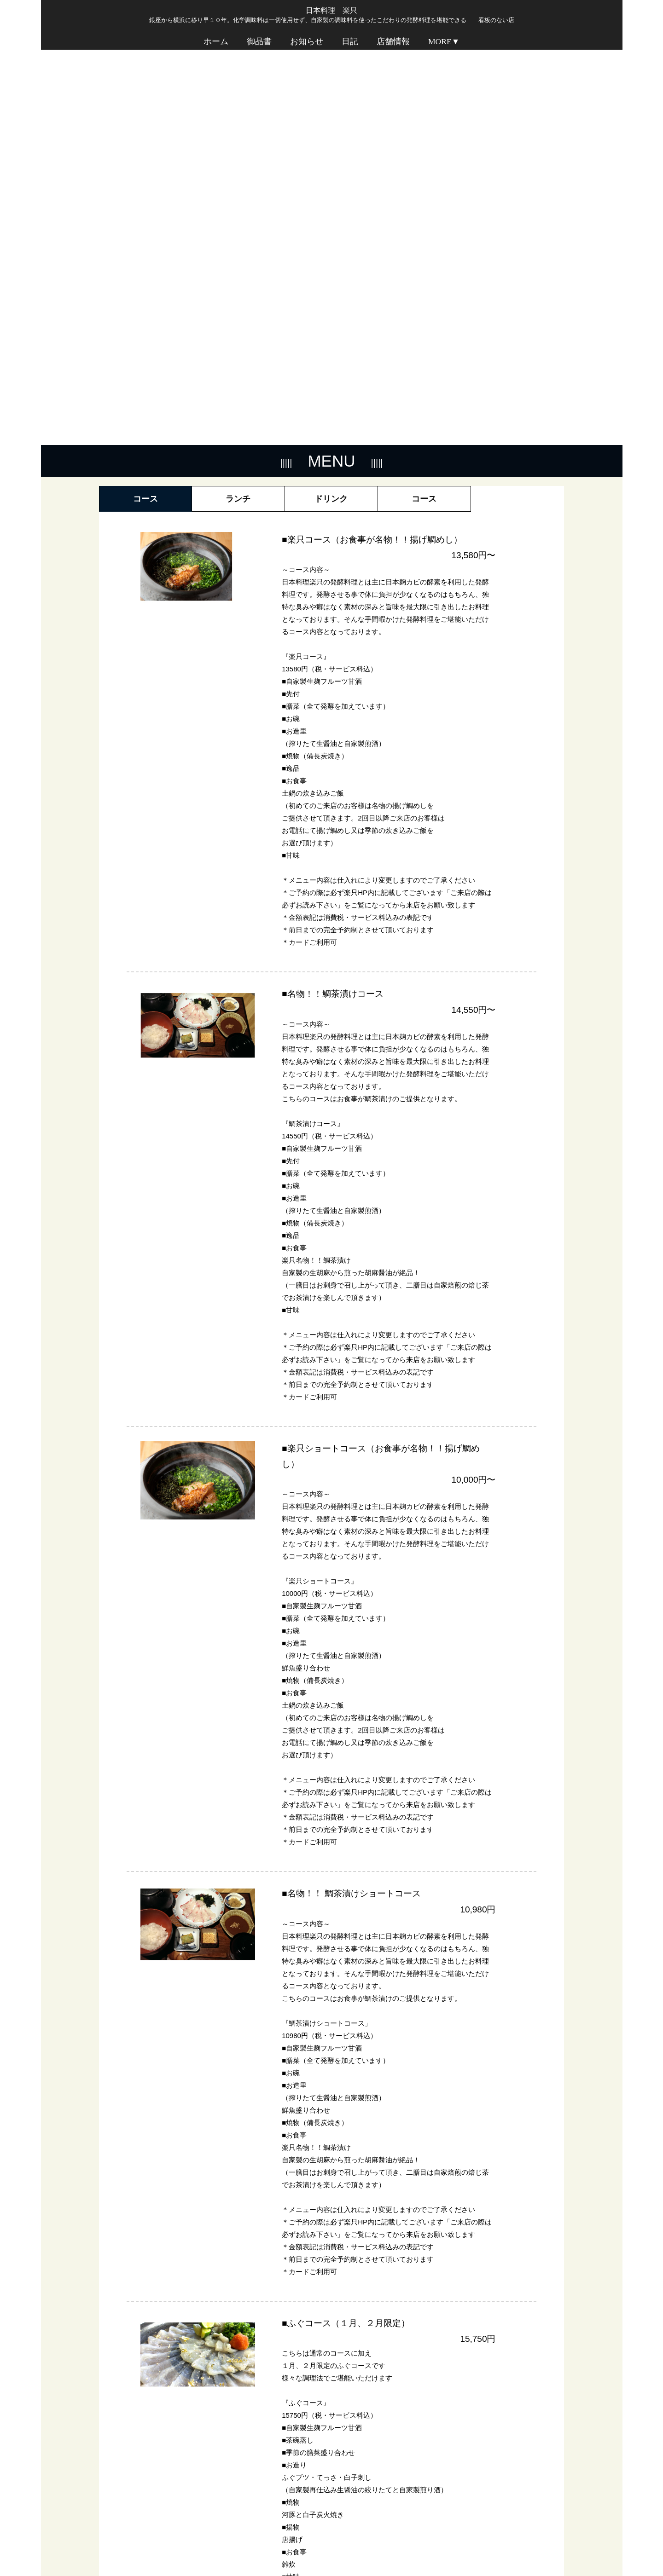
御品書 (259, 44)
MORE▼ (443, 44)
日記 (350, 44)
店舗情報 (393, 44)
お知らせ (306, 44)
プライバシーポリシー (527, 2547)
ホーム (216, 44)
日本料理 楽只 (331, 10)
